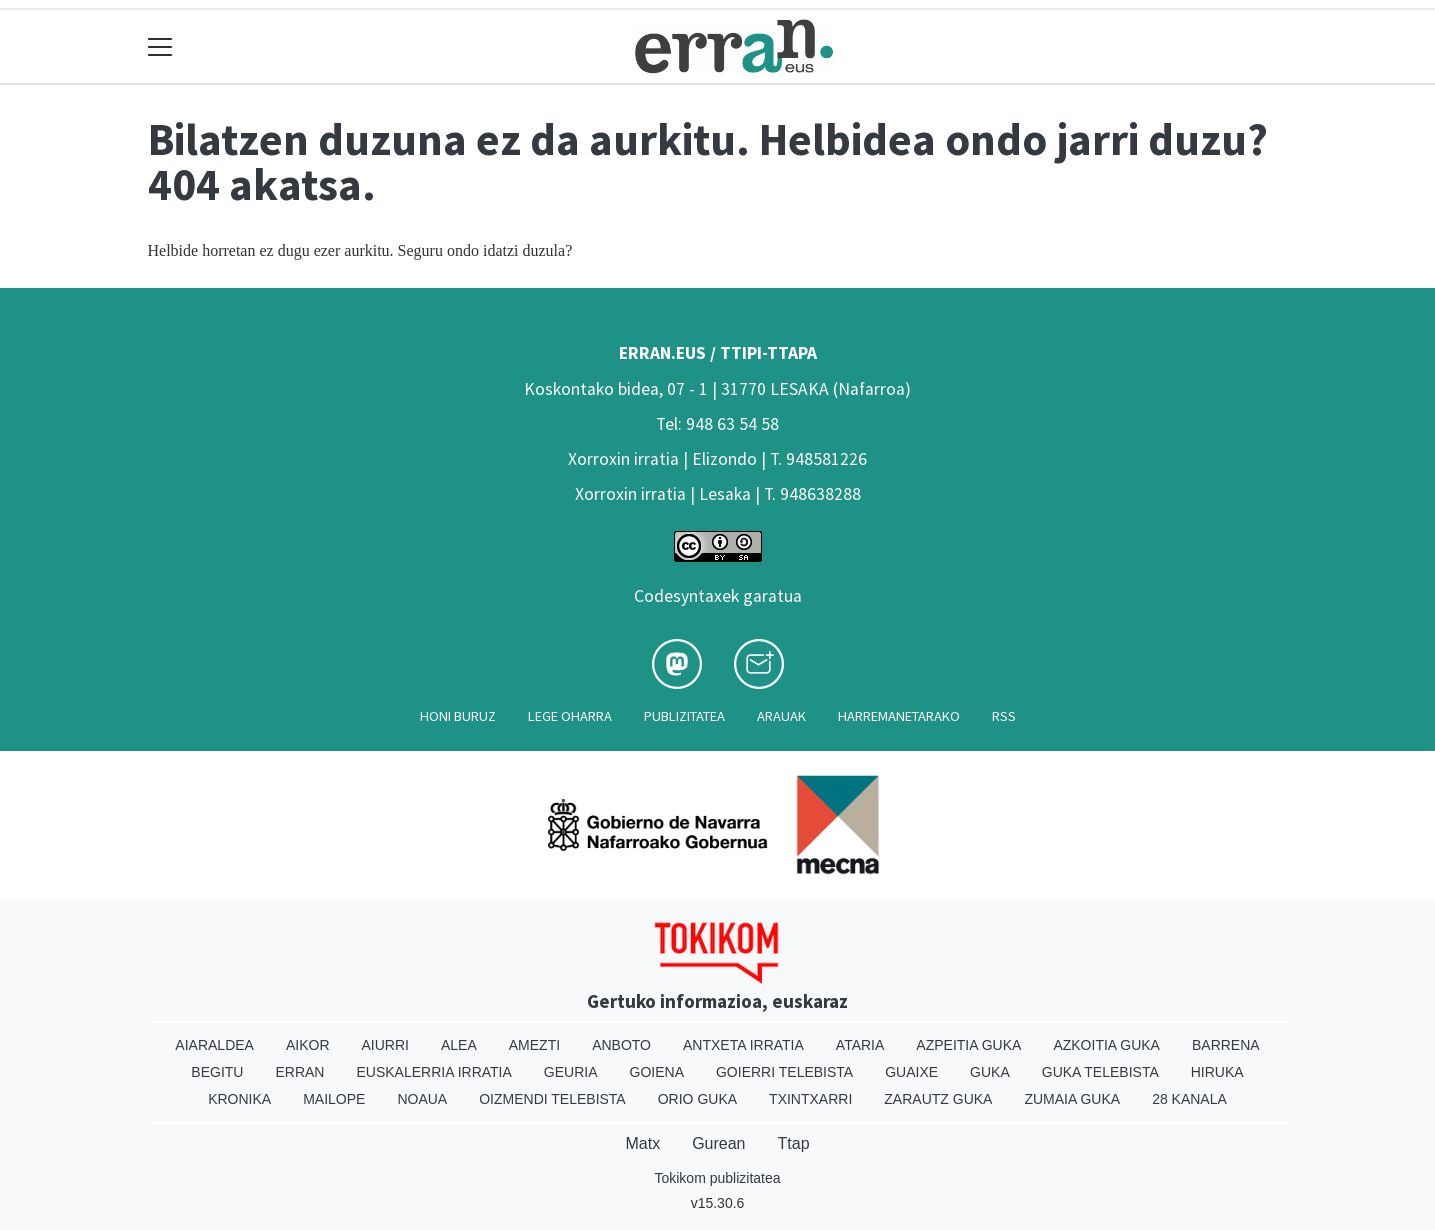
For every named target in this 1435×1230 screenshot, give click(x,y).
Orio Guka (697, 1099)
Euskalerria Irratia (433, 1072)
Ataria (860, 1045)
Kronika (239, 1099)
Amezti (534, 1045)
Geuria (571, 1072)
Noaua (422, 1099)
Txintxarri (810, 1099)
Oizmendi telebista (552, 1099)
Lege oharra (570, 716)
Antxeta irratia (743, 1045)
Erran (299, 1072)
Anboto (621, 1045)
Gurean (718, 1143)
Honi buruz (458, 716)
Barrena (1226, 1045)
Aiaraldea (214, 1045)
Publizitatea (684, 716)
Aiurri (385, 1045)
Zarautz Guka (938, 1099)
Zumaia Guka (1072, 1099)
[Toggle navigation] (160, 46)
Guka (990, 1072)
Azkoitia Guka (1106, 1045)
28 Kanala (1189, 1099)
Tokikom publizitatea (717, 1178)
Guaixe (911, 1072)
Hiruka (1217, 1072)
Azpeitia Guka (968, 1045)
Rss (1004, 716)
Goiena (657, 1072)
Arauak (781, 716)
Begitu (217, 1072)
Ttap (794, 1143)
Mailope (334, 1099)
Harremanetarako (899, 716)
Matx (642, 1143)
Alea (459, 1045)
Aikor (308, 1045)
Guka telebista (1100, 1072)
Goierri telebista (784, 1072)
